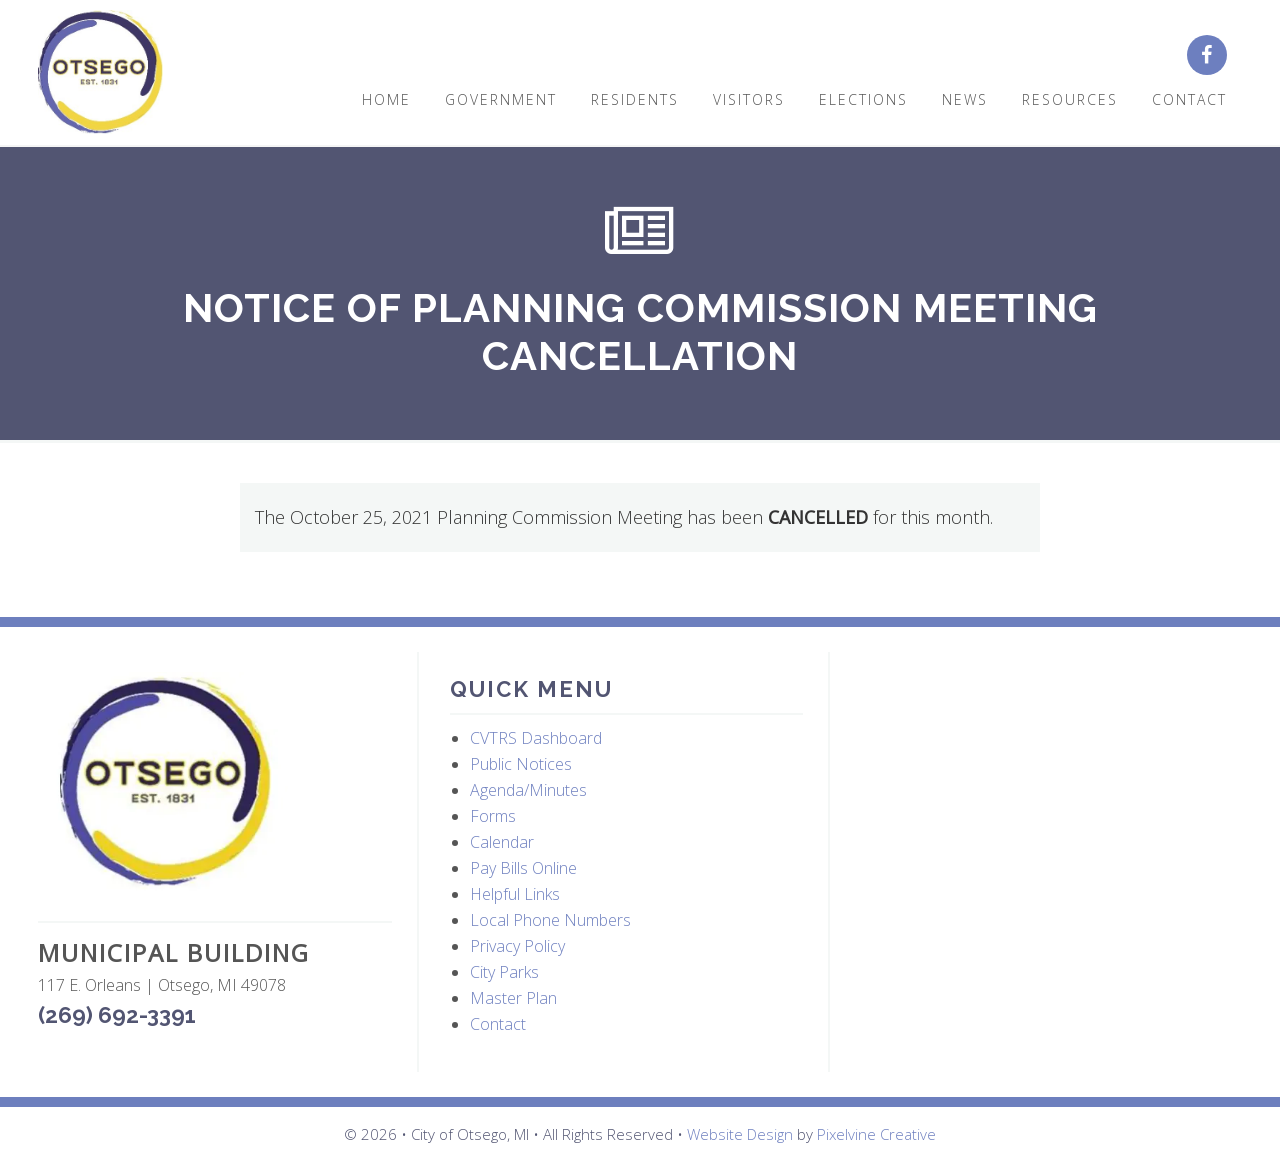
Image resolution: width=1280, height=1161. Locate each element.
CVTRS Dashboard (536, 738)
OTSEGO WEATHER (1039, 747)
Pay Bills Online (523, 868)
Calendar (502, 842)
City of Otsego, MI (100, 72)
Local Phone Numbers (550, 920)
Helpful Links (515, 894)
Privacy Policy (517, 946)
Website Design (740, 1134)
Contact (498, 1024)
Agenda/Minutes (528, 790)
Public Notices (521, 764)
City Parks (504, 972)
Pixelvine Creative (876, 1134)
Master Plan (513, 998)
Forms (493, 816)
